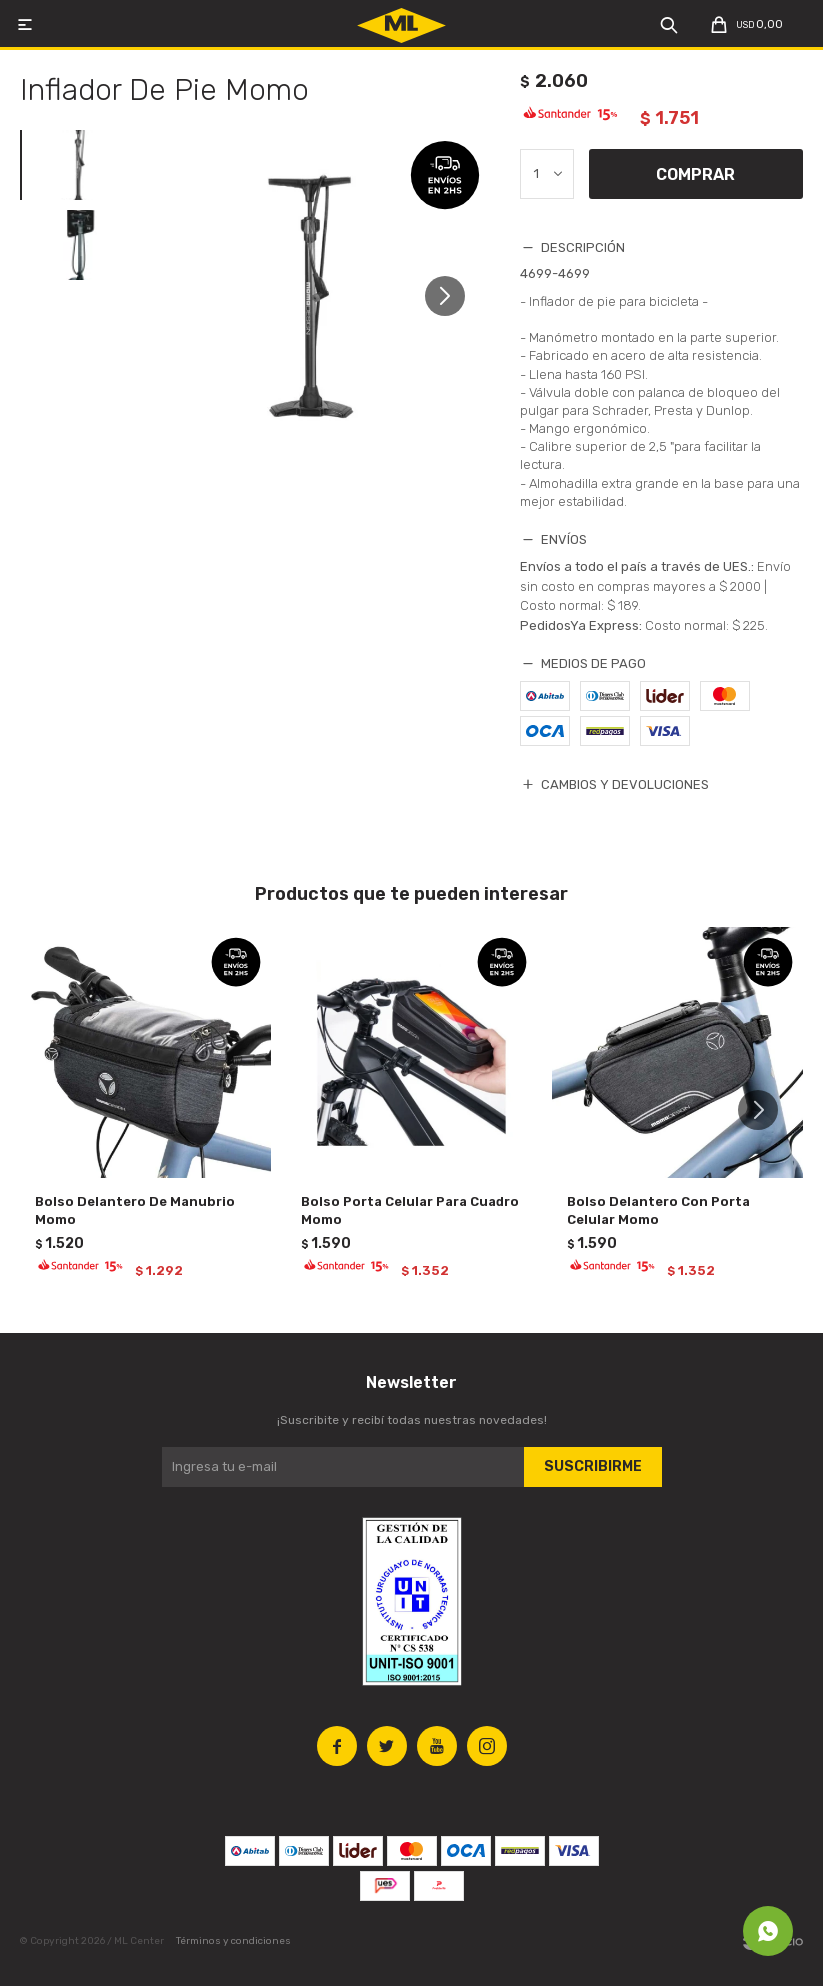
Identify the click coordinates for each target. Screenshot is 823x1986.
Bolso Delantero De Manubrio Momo (135, 1210)
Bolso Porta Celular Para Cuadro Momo (410, 1210)
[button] (452, 304)
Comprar (695, 174)
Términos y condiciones (233, 1941)
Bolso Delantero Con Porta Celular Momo (658, 1210)
